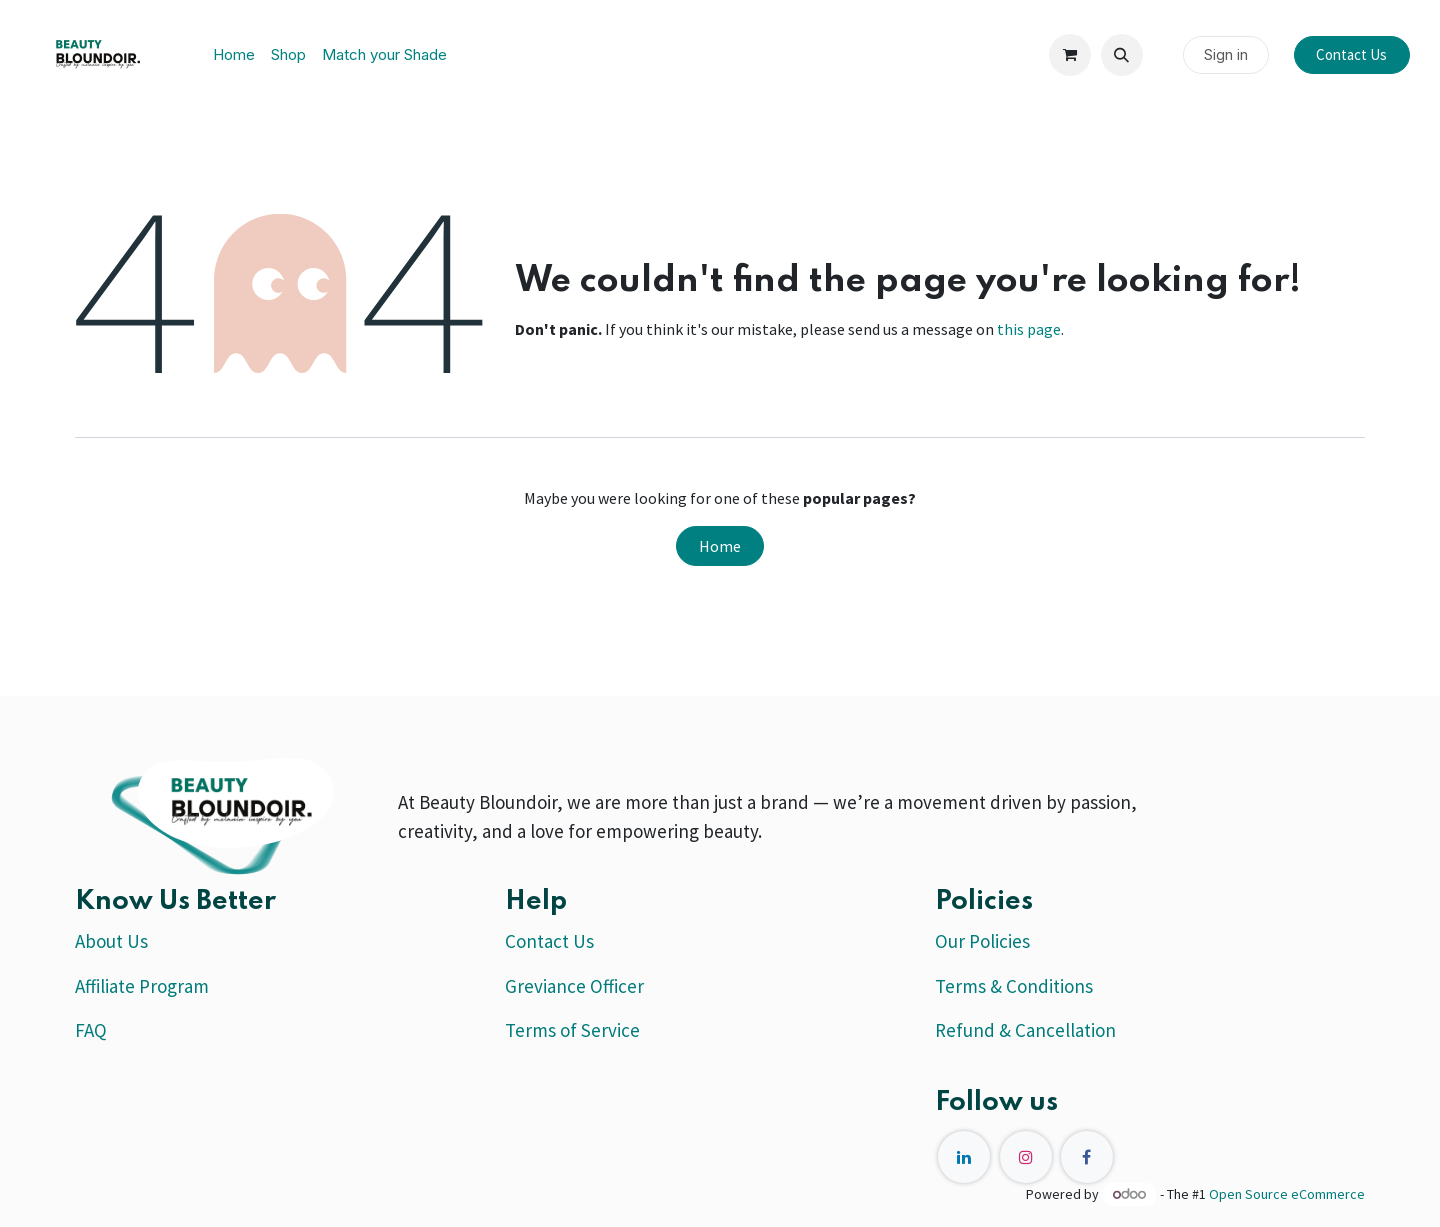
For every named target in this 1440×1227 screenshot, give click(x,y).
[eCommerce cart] (1070, 55)
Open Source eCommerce (1287, 1194)
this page (1029, 329)
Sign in (1226, 54)
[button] (1122, 55)
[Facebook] (1087, 1157)
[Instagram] (1026, 1157)
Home (720, 546)
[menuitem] (234, 55)
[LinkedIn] (964, 1157)
